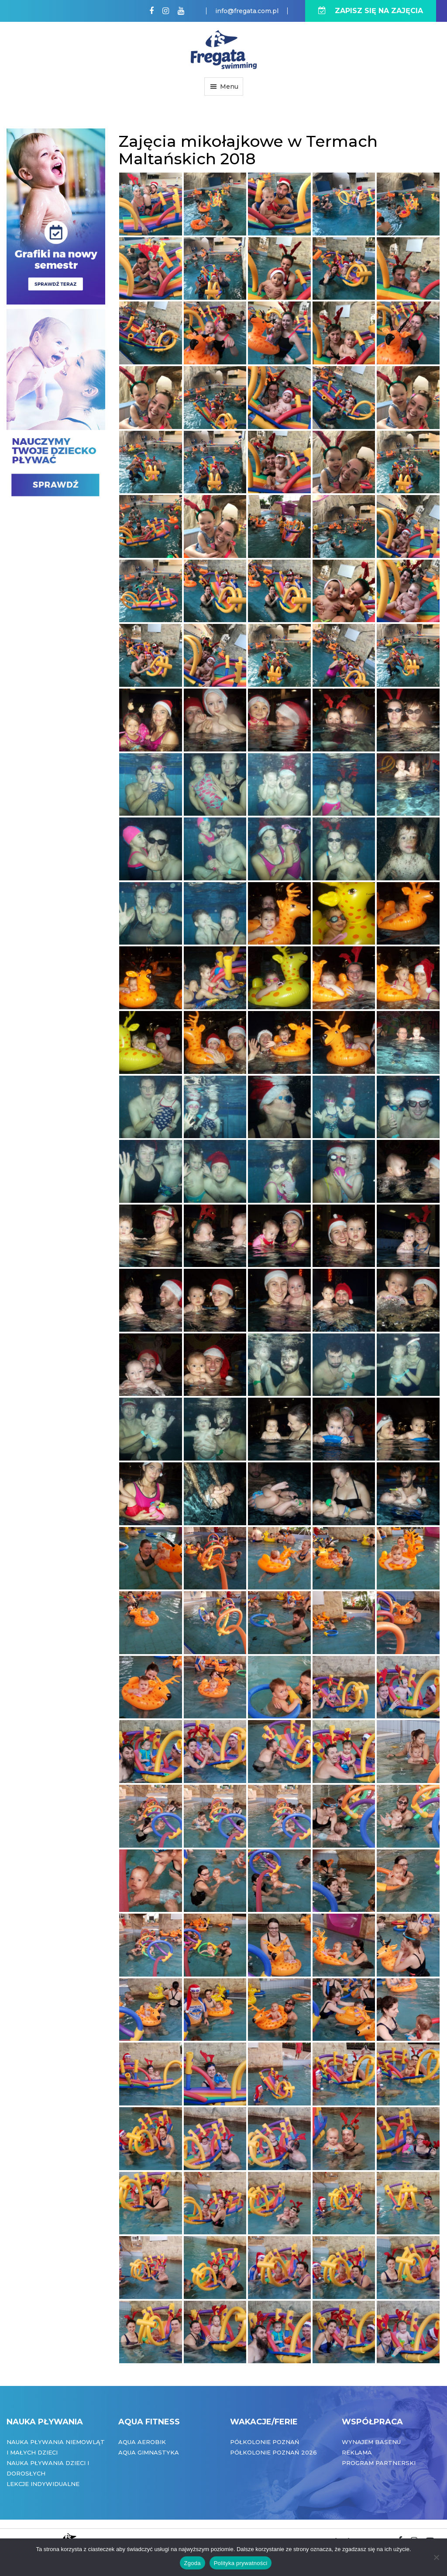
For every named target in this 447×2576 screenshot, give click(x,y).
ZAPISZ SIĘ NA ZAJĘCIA (370, 11)
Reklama (357, 2452)
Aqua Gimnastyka (148, 2452)
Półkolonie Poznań (264, 2441)
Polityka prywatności (241, 2563)
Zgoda (192, 2563)
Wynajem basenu (371, 2441)
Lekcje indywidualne (43, 2483)
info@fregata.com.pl (247, 11)
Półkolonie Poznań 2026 (273, 2452)
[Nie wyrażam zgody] (436, 2557)
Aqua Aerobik (142, 2441)
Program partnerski (379, 2462)
